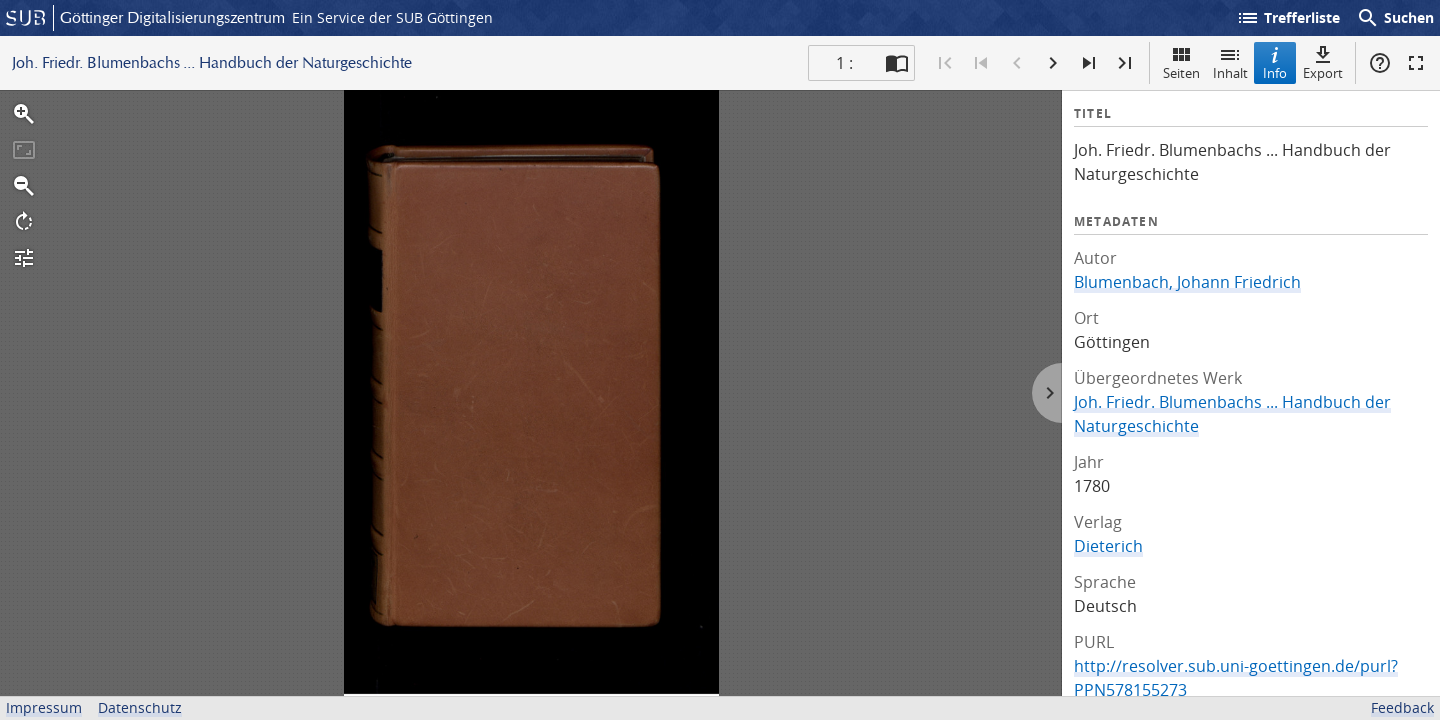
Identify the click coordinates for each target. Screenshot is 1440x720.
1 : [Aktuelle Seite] (844, 63)
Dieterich (1108, 546)
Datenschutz (140, 707)
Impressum (44, 707)
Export (1323, 62)
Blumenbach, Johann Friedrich (1187, 282)
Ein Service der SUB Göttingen (392, 17)
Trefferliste (1288, 18)
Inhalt (1230, 62)
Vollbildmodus (1416, 63)
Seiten (1181, 62)
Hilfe (1380, 63)
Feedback (1402, 707)
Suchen (1395, 18)
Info (1275, 62)
